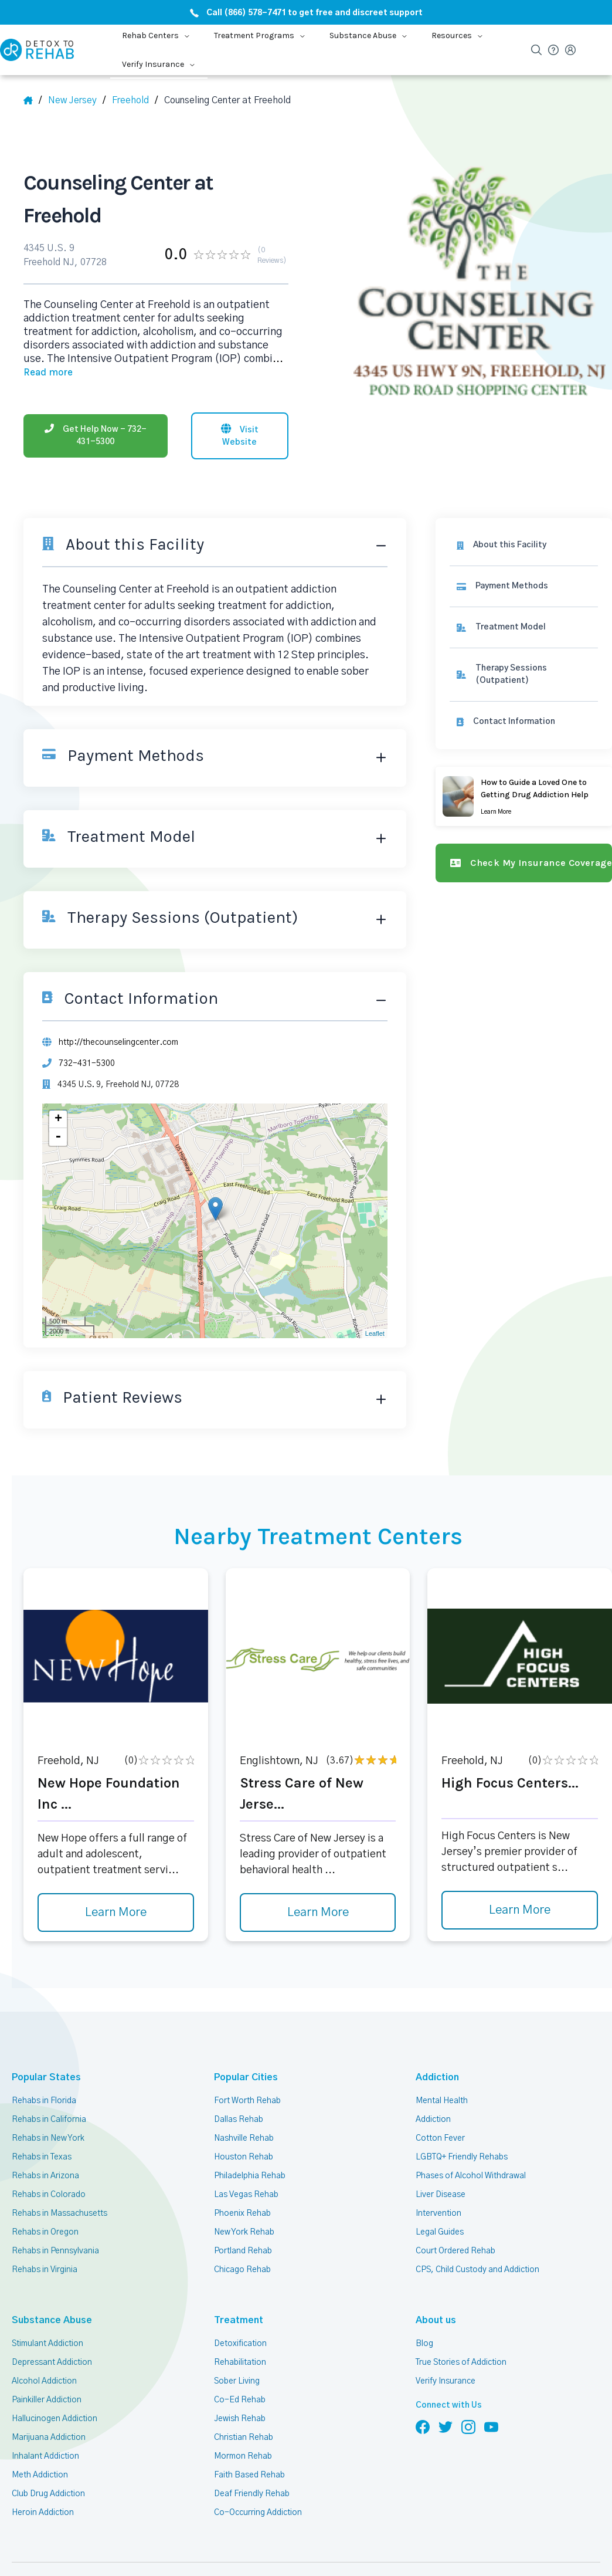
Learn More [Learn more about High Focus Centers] (519, 1910)
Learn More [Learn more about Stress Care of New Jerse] (318, 1912)
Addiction (437, 2077)
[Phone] (95, 436)
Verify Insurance (445, 2381)
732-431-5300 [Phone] (87, 1063)
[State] (77, 100)
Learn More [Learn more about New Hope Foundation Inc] (116, 1912)
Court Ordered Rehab (455, 2251)
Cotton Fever (440, 2138)
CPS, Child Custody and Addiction (477, 2270)
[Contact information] (524, 722)
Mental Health (442, 2101)
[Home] (32, 100)
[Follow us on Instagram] (468, 2426)
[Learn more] (524, 796)
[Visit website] (239, 435)
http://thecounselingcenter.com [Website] (118, 1042)
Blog (424, 2344)
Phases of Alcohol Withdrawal (471, 2176)
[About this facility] (524, 545)
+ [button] (58, 1119)
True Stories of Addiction (461, 2362)
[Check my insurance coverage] (524, 863)
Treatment (238, 2320)
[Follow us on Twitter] (445, 2426)
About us (436, 2320)
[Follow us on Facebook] (423, 2426)
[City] (135, 100)
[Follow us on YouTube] (491, 2426)
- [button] (58, 1137)
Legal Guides (440, 2232)
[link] (524, 586)
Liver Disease (440, 2195)
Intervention (438, 2213)
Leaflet (375, 1333)
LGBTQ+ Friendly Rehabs (462, 2157)
